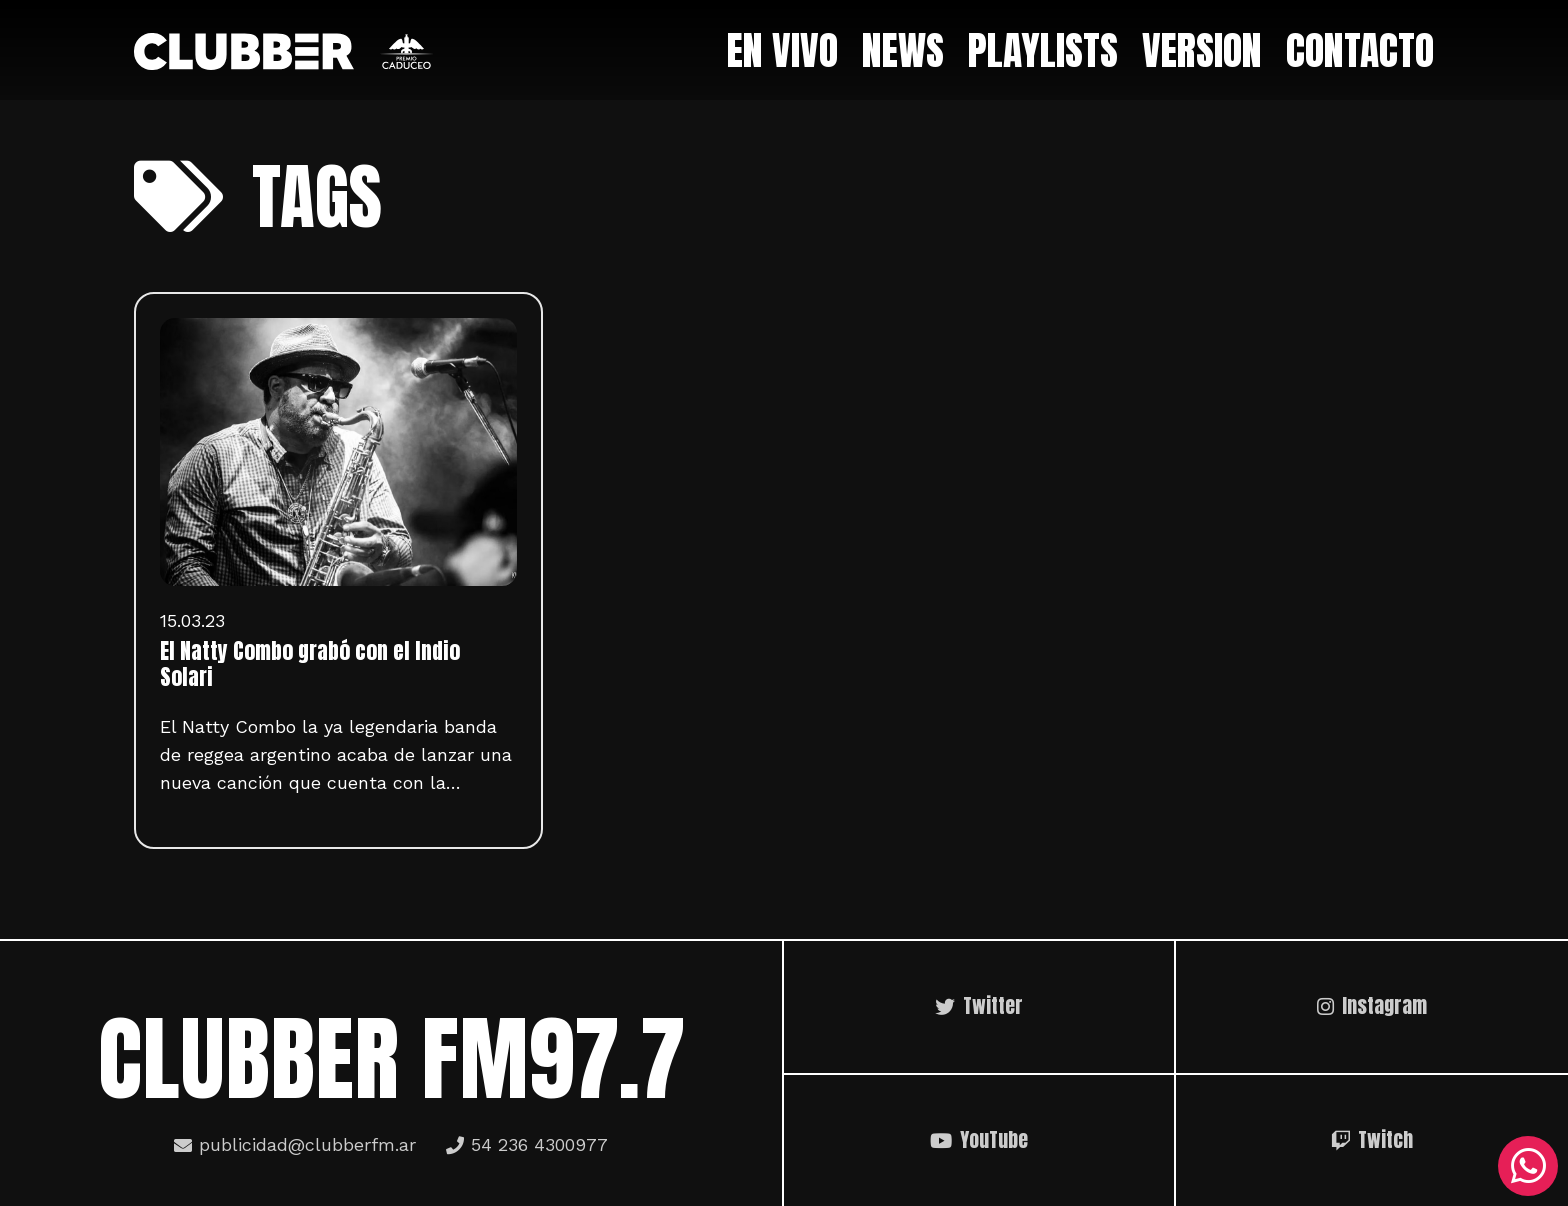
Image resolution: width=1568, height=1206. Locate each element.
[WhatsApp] (1528, 1166)
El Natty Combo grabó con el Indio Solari (310, 664)
